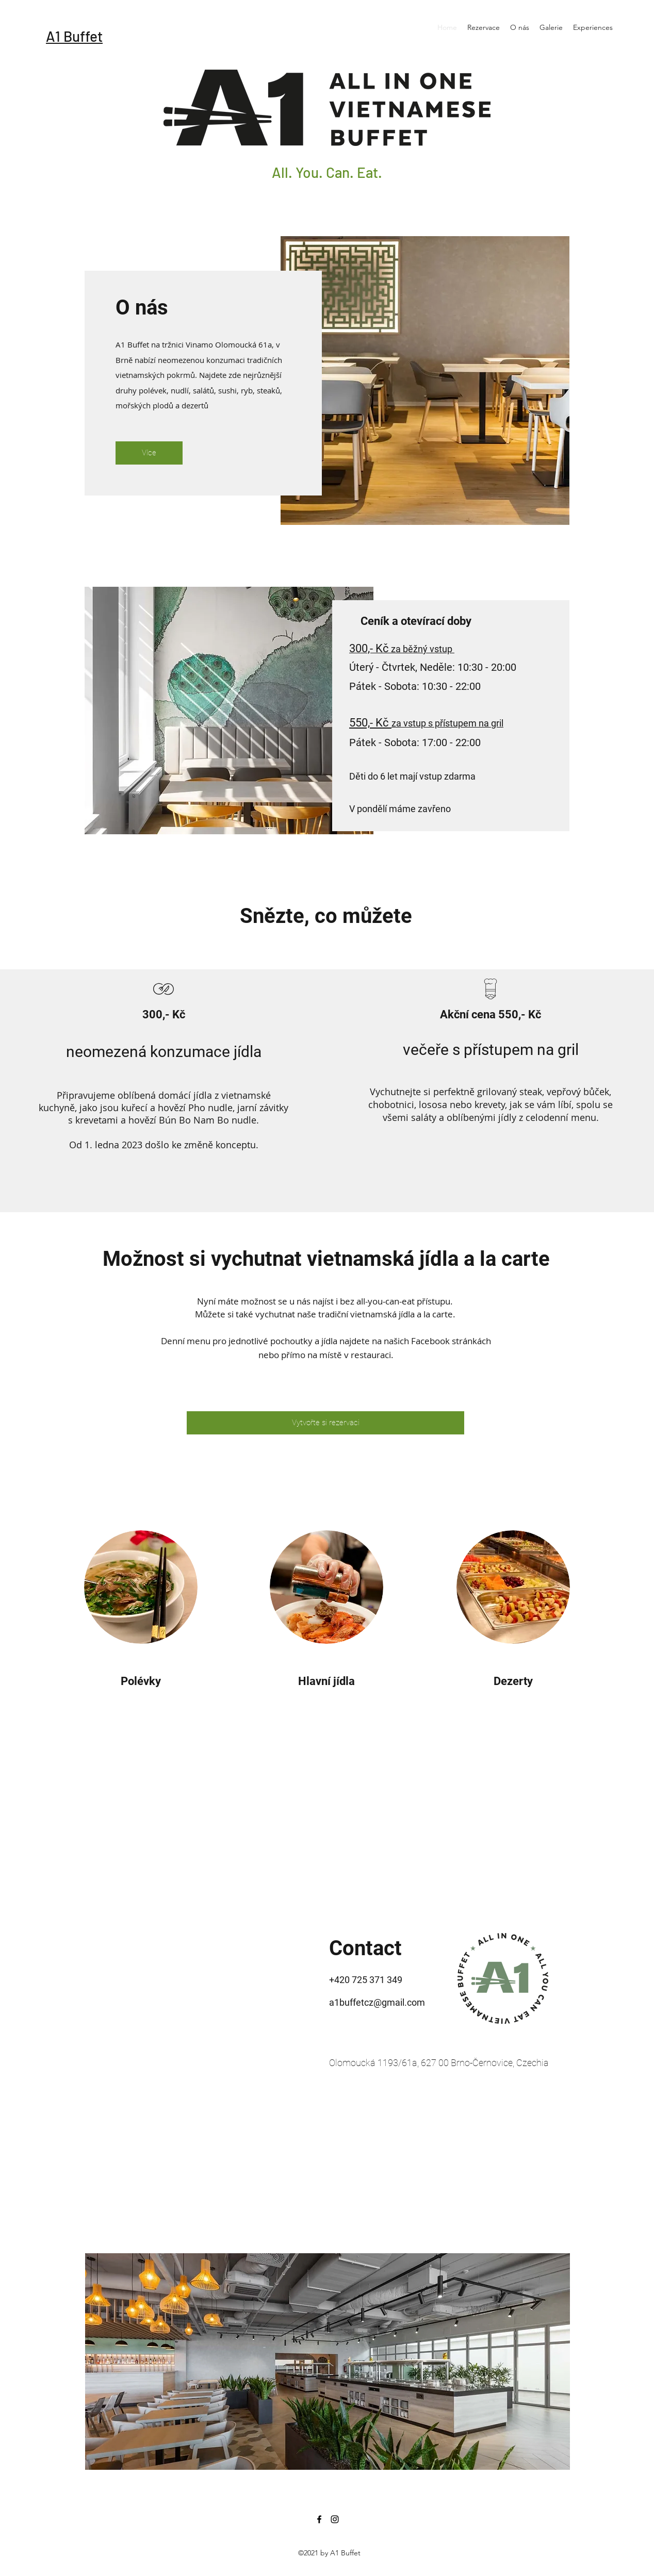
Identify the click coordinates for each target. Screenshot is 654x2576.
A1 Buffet (74, 36)
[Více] (149, 453)
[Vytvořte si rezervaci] (325, 1422)
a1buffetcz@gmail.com (377, 2002)
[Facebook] (319, 2519)
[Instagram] (335, 2519)
